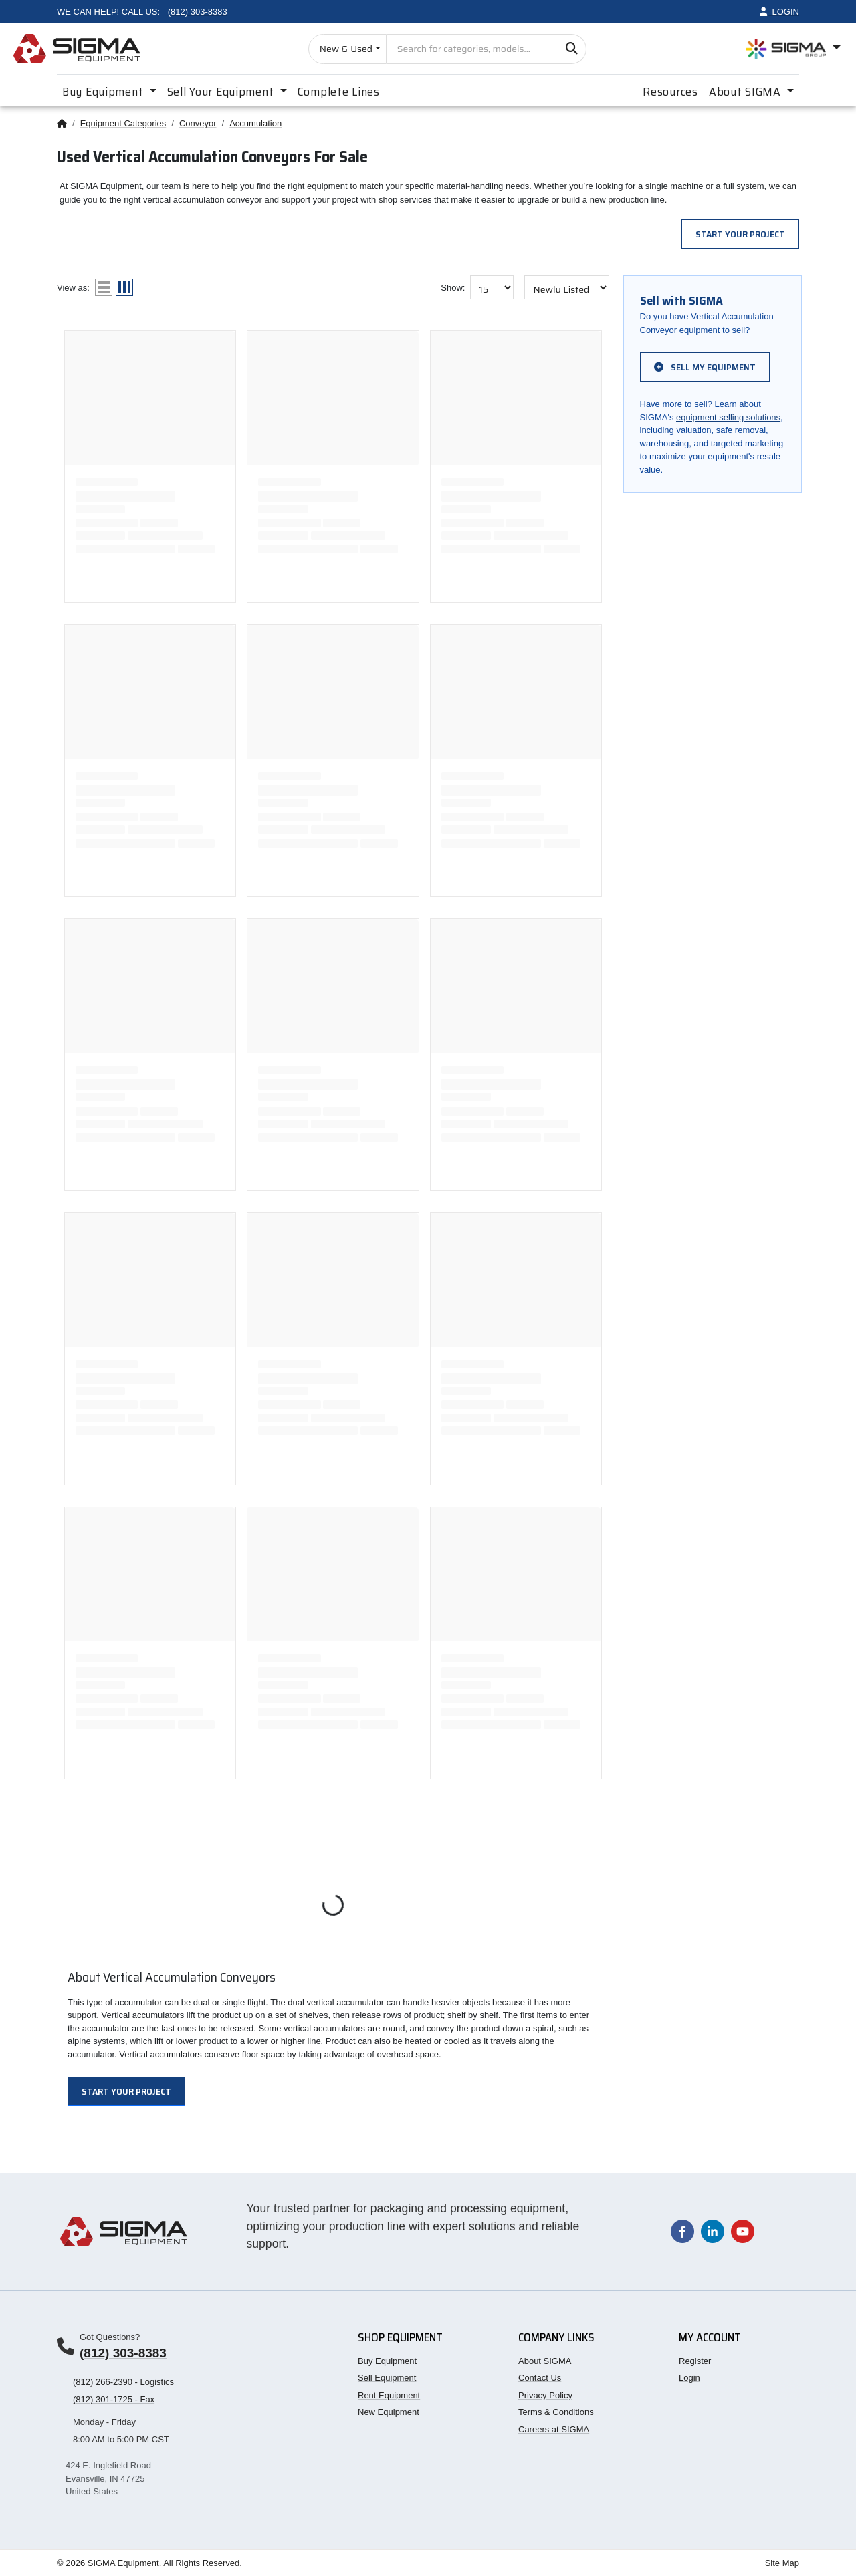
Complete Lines (339, 91)
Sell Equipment (387, 2378)
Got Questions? (110, 2337)
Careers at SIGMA (553, 2429)
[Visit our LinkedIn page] (712, 2231)
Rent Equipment (389, 2395)
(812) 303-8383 (123, 2353)
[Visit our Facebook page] (682, 2231)
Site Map (782, 2563)
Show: (453, 288)
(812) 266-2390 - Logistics (123, 2382)
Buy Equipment (387, 2361)
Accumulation (255, 123)
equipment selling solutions (728, 417)
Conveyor (198, 123)
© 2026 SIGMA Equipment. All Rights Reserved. (149, 2563)
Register (695, 2361)
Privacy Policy (545, 2395)
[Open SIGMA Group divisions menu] (793, 49)
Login (689, 2378)
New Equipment (388, 2412)
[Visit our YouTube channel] (742, 2231)
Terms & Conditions (556, 2412)
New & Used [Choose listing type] (346, 48)
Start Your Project (740, 234)
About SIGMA (544, 2361)
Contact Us (539, 2378)
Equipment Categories (123, 123)
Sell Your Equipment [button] (222, 91)
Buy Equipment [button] (104, 91)
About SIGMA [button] (746, 91)
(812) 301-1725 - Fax (113, 2399)
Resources (670, 91)
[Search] (571, 49)
